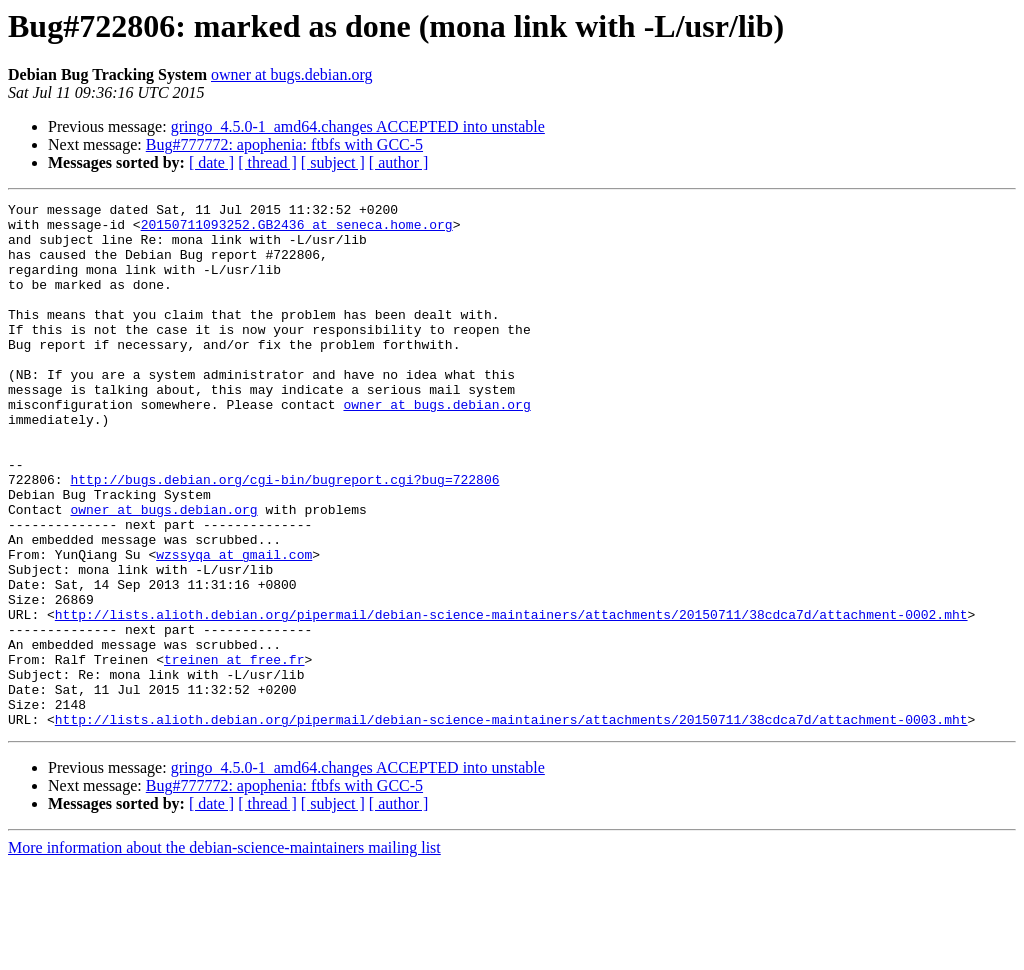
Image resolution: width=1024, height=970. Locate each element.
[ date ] (211, 162)
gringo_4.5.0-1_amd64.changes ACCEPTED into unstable (358, 126)
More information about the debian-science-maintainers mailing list (224, 952)
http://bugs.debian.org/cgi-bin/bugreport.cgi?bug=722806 (284, 536)
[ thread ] (267, 162)
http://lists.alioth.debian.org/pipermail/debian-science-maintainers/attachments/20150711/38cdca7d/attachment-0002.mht (511, 698)
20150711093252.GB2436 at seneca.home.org (297, 230)
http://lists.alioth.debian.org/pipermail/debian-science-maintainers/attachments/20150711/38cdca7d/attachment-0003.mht (511, 824)
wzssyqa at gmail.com (234, 626)
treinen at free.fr (234, 752)
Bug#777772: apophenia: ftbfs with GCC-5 (284, 144)
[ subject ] (333, 162)
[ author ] (399, 162)
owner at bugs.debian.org (291, 74)
